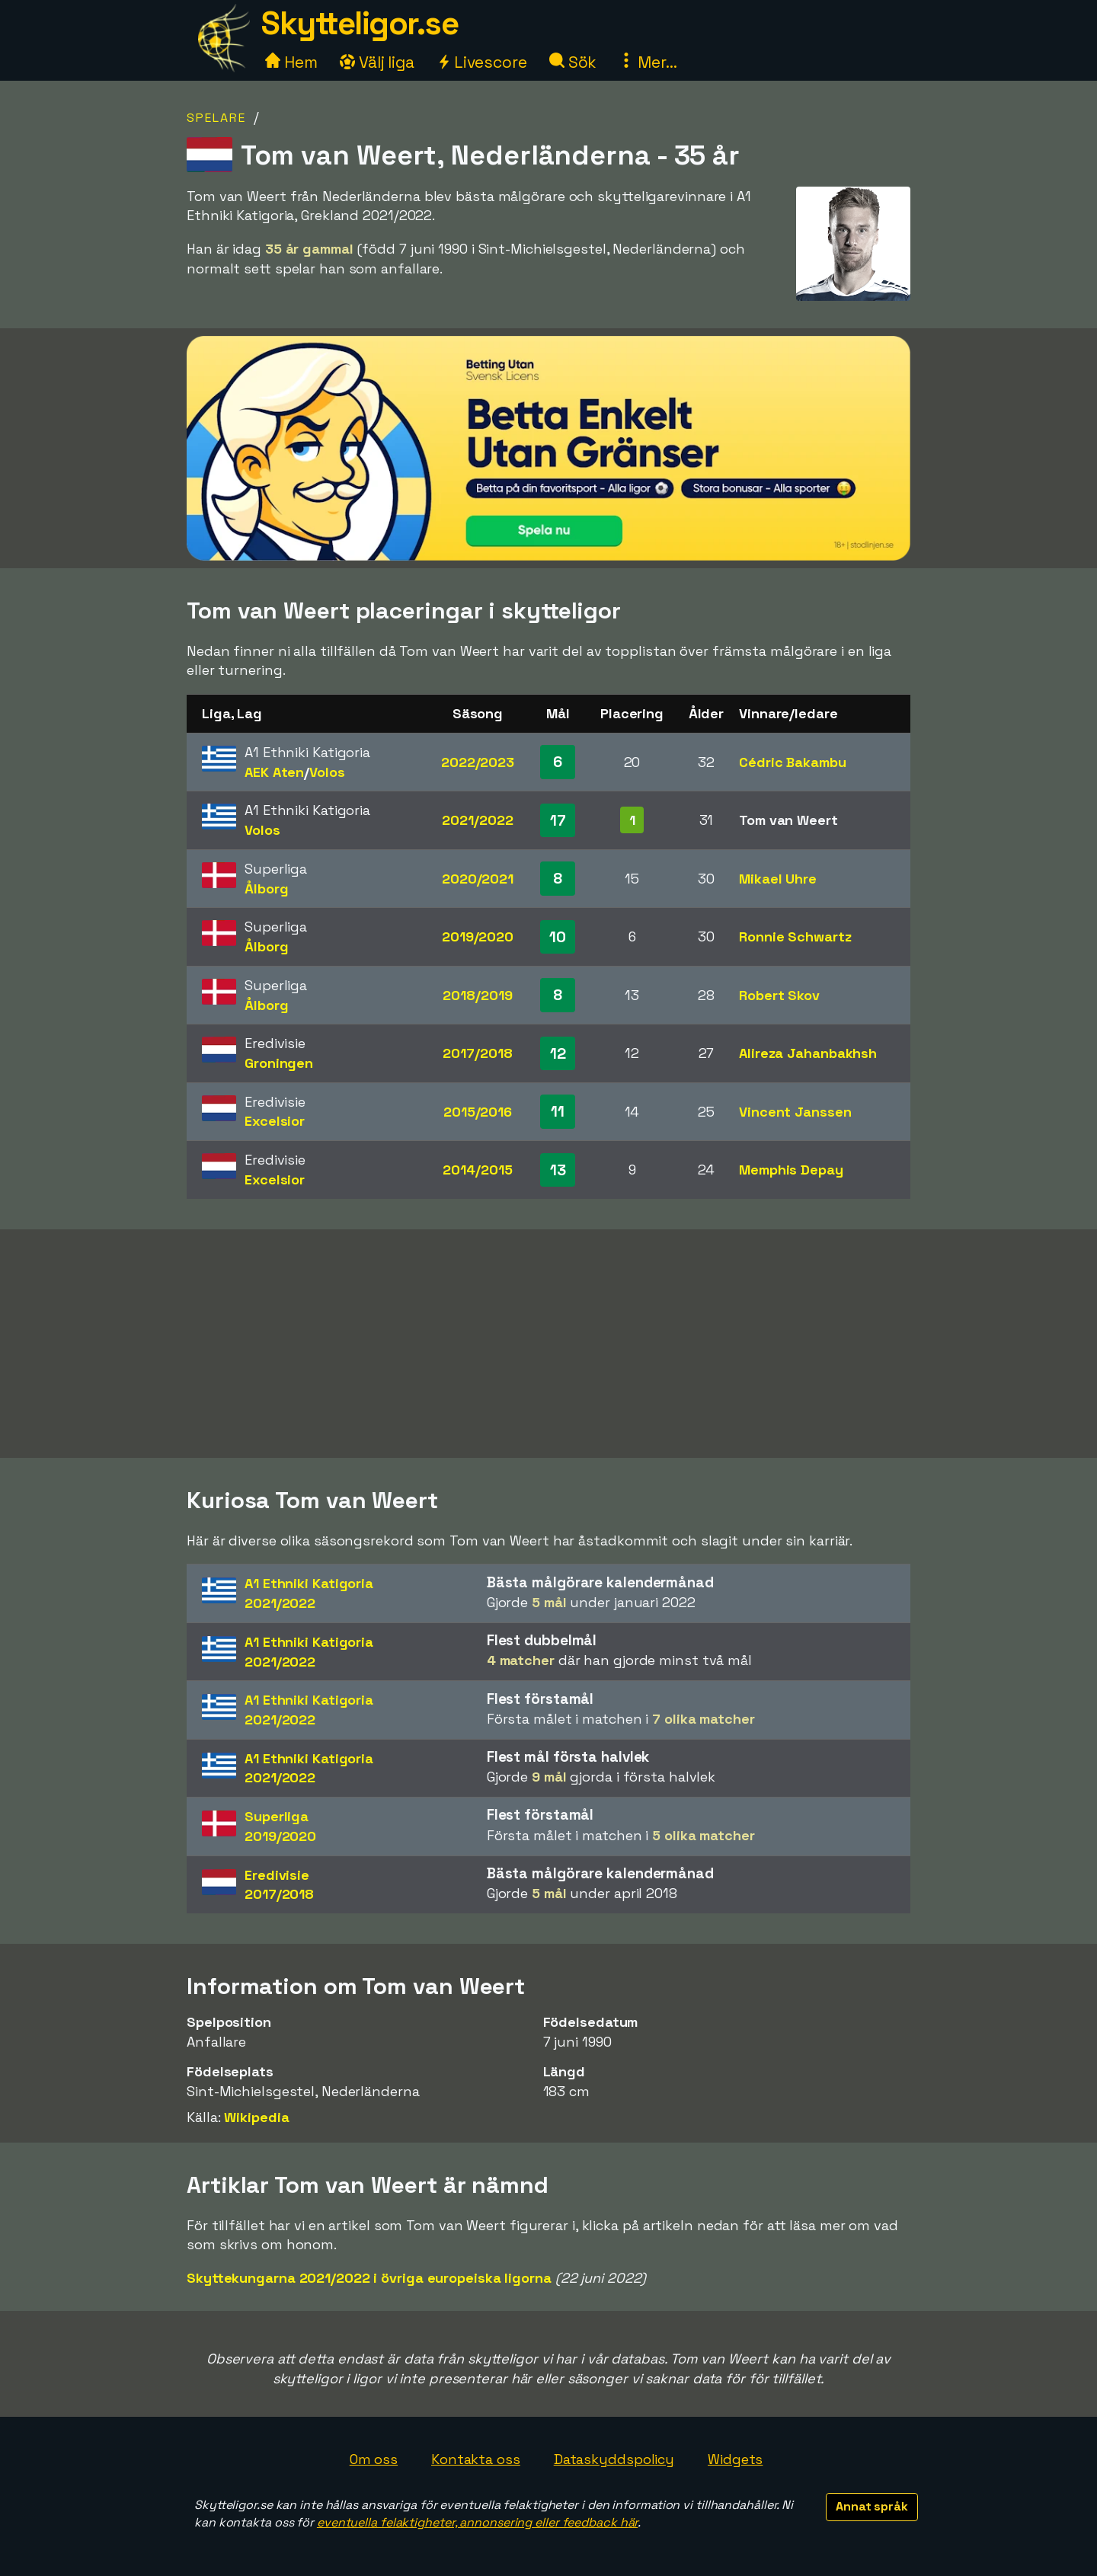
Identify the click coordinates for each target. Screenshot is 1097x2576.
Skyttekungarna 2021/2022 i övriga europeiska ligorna (369, 2278)
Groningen (279, 1063)
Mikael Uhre (778, 878)
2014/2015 (477, 1169)
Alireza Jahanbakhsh (808, 1053)
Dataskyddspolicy (614, 2459)
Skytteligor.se (359, 23)
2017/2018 (477, 1053)
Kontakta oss (475, 2459)
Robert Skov (779, 995)
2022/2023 (477, 762)
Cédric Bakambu (792, 762)
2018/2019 (477, 995)
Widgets (735, 2459)
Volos (327, 772)
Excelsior (275, 1121)
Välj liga (377, 62)
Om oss (374, 2459)
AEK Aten (274, 772)
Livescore (482, 62)
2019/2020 (477, 936)
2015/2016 (477, 1111)
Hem (291, 62)
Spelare (216, 118)
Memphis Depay (791, 1169)
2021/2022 (477, 820)
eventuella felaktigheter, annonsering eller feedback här (477, 2522)
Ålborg (266, 888)
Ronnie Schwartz (795, 936)
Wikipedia (256, 2117)
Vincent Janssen (795, 1111)
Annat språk (872, 2506)
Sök (573, 62)
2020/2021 (477, 878)
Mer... (647, 62)
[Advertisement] (548, 1343)
